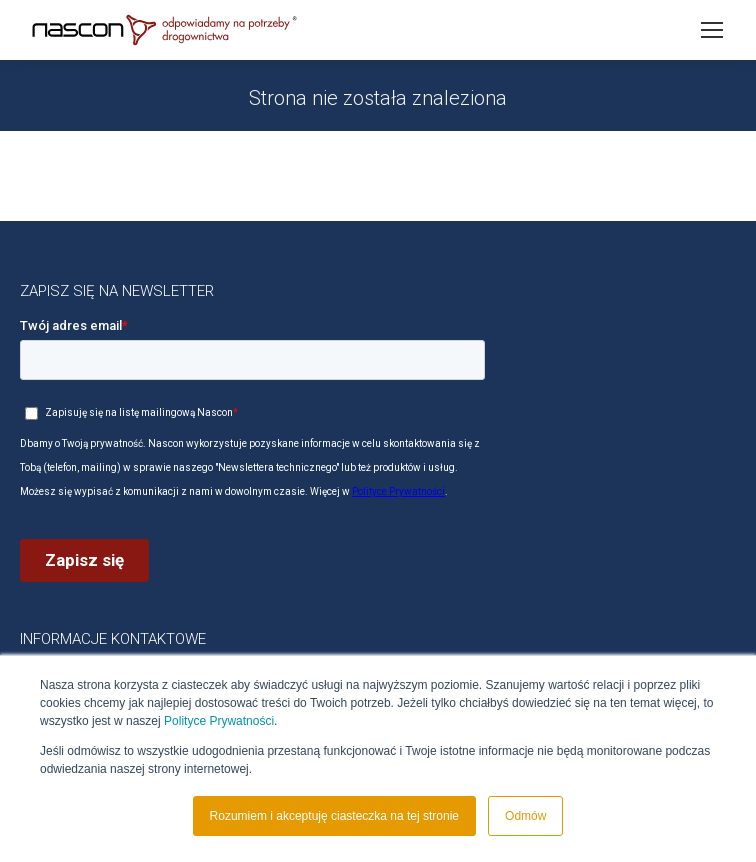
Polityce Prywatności (219, 721)
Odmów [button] (525, 816)
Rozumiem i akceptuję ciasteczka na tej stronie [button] (334, 816)
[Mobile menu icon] (712, 30)
